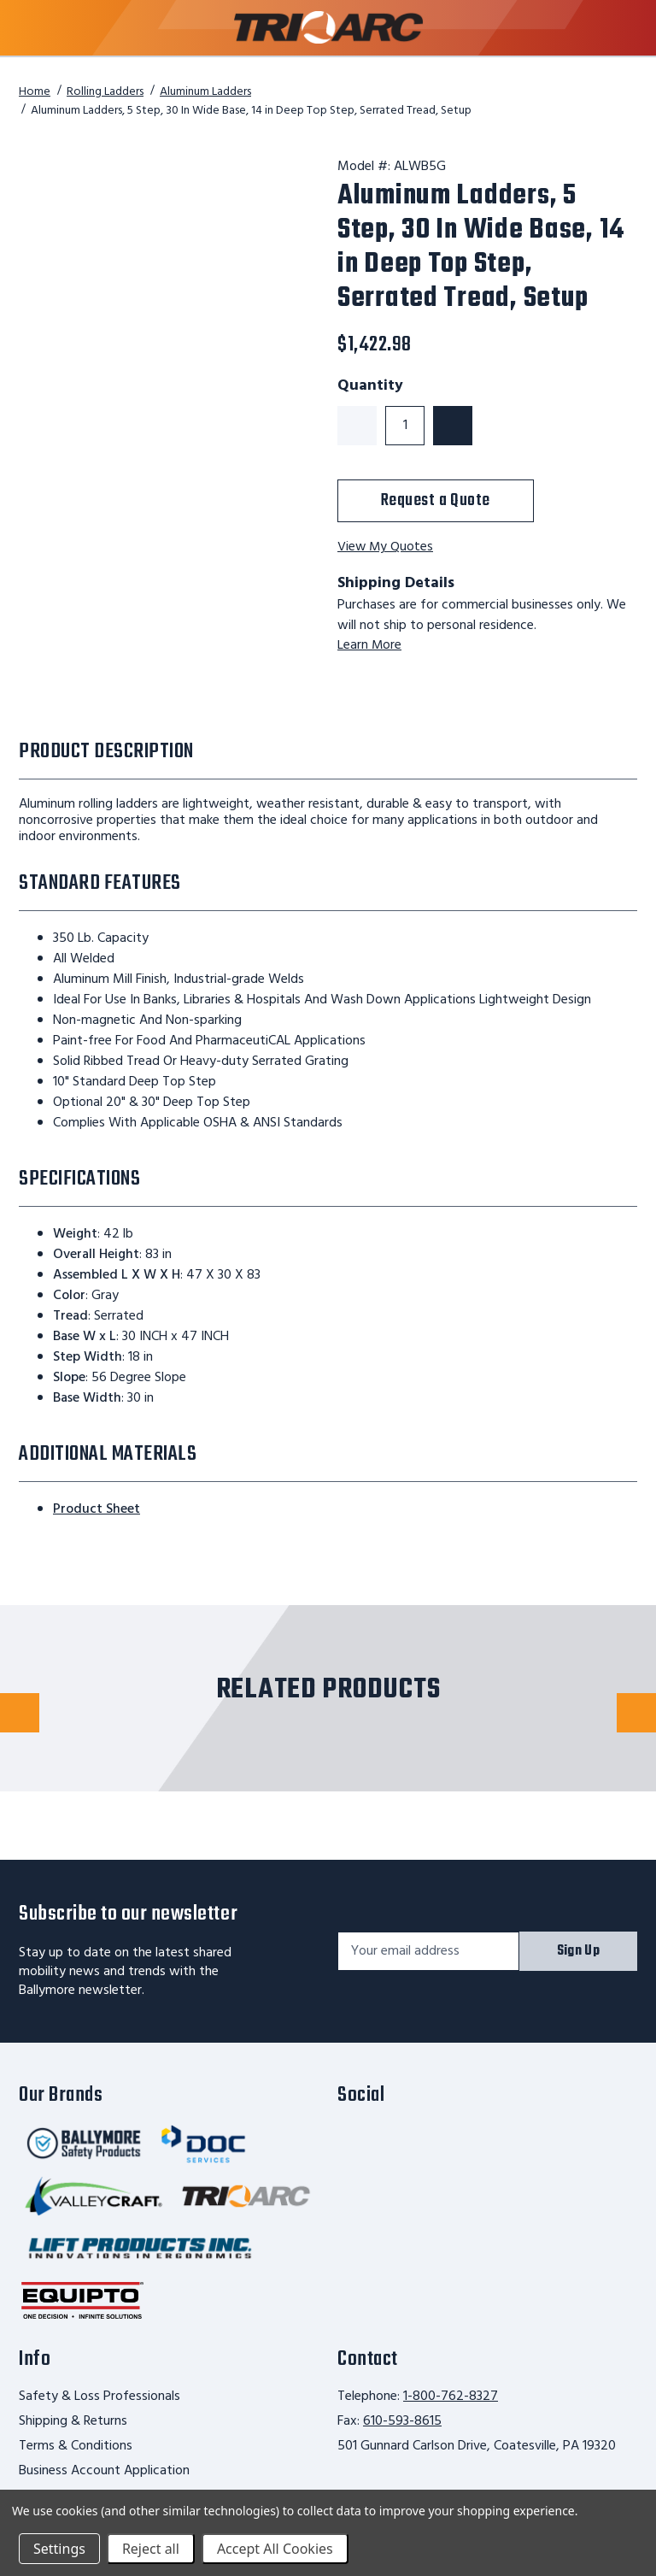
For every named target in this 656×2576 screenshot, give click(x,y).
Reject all (150, 2548)
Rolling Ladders (105, 92)
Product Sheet (96, 1509)
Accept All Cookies (275, 2548)
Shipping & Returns (73, 2421)
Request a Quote (435, 500)
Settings (59, 2548)
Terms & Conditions (75, 2446)
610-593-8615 (402, 2421)
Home (34, 92)
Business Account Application (104, 2471)
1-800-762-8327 (450, 2396)
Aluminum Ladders (205, 92)
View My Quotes (386, 547)
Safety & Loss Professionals (99, 2396)
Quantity (370, 386)
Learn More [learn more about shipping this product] (369, 645)
